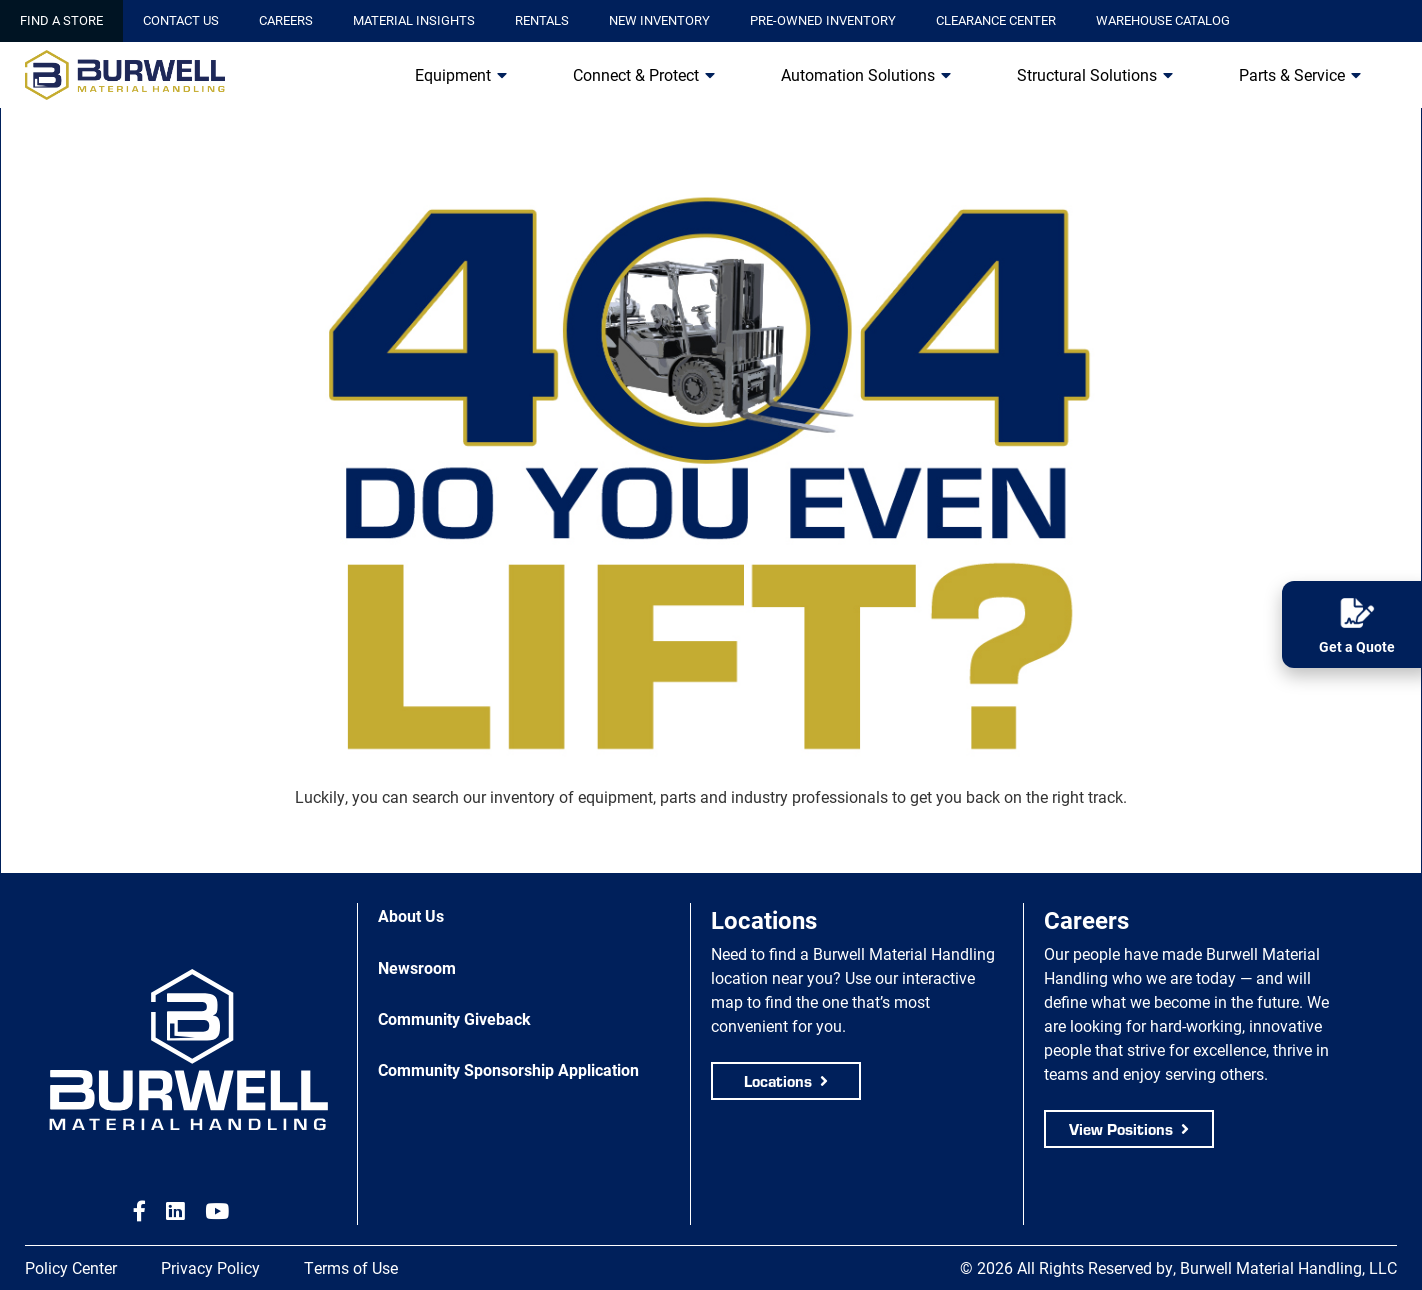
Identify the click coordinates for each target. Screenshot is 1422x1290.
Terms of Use (351, 1267)
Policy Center (71, 1267)
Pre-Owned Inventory (823, 20)
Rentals (542, 20)
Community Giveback (454, 1018)
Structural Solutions (1087, 74)
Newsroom (417, 967)
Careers (286, 20)
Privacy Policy (210, 1267)
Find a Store (61, 20)
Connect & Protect (636, 74)
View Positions (1121, 1128)
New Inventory (659, 20)
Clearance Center (996, 20)
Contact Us (181, 20)
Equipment (453, 74)
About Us (411, 915)
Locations (778, 1080)
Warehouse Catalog (1163, 20)
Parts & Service (1292, 74)
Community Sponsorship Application (508, 1069)
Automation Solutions (858, 74)
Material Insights (414, 20)
